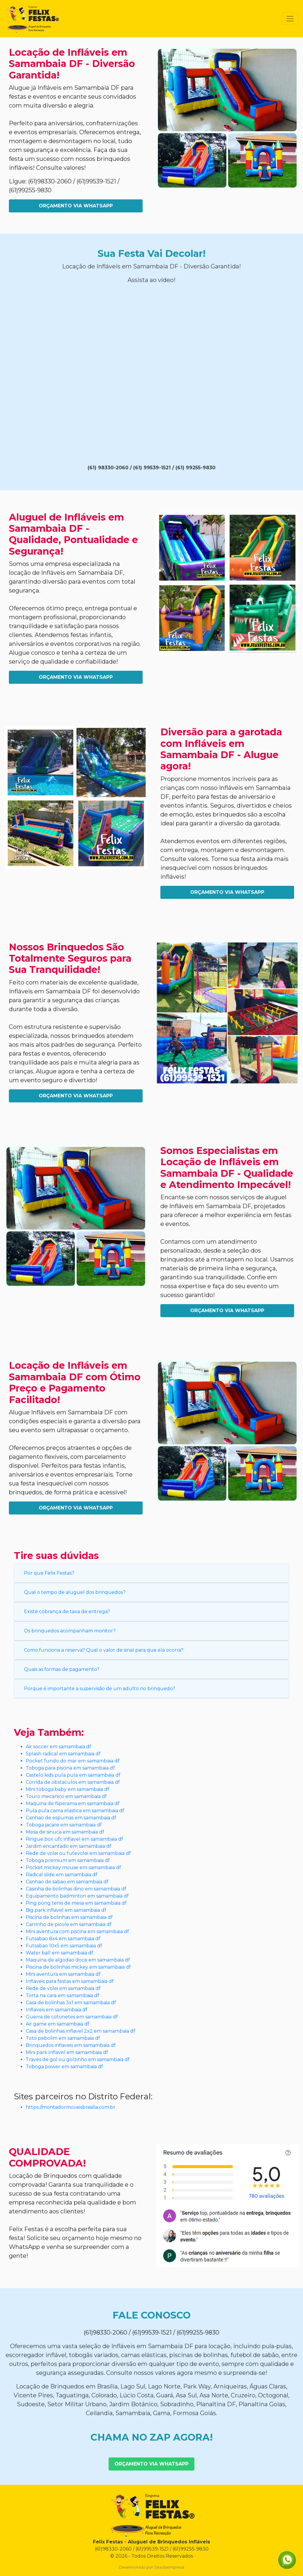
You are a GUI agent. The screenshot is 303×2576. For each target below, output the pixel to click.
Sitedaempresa (169, 2567)
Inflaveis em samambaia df (56, 2010)
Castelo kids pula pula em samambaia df (73, 1775)
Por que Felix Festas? (49, 1573)
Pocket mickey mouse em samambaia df (73, 1867)
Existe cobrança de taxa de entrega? (67, 1611)
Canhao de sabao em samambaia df (67, 1882)
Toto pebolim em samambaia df (63, 2038)
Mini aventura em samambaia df (63, 1974)
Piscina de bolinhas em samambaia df (69, 1917)
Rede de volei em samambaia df (63, 1988)
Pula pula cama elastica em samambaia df (75, 1810)
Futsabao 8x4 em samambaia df (63, 1938)
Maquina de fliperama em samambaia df (73, 1803)
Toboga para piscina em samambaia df (70, 1768)
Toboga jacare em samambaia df (64, 1825)
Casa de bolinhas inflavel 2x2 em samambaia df (80, 2031)
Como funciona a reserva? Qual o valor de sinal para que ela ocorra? (103, 1650)
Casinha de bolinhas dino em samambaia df (76, 1889)
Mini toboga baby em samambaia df (67, 1789)
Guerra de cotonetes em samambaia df (72, 2017)
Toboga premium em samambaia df (68, 1860)
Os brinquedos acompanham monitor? (70, 1631)
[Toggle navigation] (290, 19)
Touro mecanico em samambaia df (66, 1796)
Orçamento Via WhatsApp (76, 206)
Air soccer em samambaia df (58, 1746)
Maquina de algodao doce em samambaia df (78, 1960)
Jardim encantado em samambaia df (68, 1846)
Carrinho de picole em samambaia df (69, 1924)
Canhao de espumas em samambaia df (71, 1818)
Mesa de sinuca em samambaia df (65, 1832)
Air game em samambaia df (57, 2024)
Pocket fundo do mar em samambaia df (73, 1761)
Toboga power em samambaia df (64, 2066)
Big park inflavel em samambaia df (66, 1910)
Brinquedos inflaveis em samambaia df (71, 2045)
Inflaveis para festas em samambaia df (70, 1981)
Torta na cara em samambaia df (62, 1995)
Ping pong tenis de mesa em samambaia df (76, 1903)
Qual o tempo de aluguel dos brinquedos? (74, 1592)
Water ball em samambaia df (59, 1953)
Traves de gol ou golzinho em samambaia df (78, 2059)
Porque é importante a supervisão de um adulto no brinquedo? (99, 1688)
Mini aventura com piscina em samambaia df (77, 1931)
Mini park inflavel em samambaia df (67, 2052)
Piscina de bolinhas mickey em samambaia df (78, 1967)
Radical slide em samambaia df (61, 1874)
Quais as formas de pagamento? (61, 1669)
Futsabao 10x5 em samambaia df (64, 1946)
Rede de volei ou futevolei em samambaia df (78, 1853)
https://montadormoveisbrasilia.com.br (70, 2107)
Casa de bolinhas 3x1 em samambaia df (71, 2002)
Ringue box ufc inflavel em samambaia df (74, 1839)
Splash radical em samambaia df (63, 1754)
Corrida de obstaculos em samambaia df (73, 1782)
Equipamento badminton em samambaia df (77, 1896)
